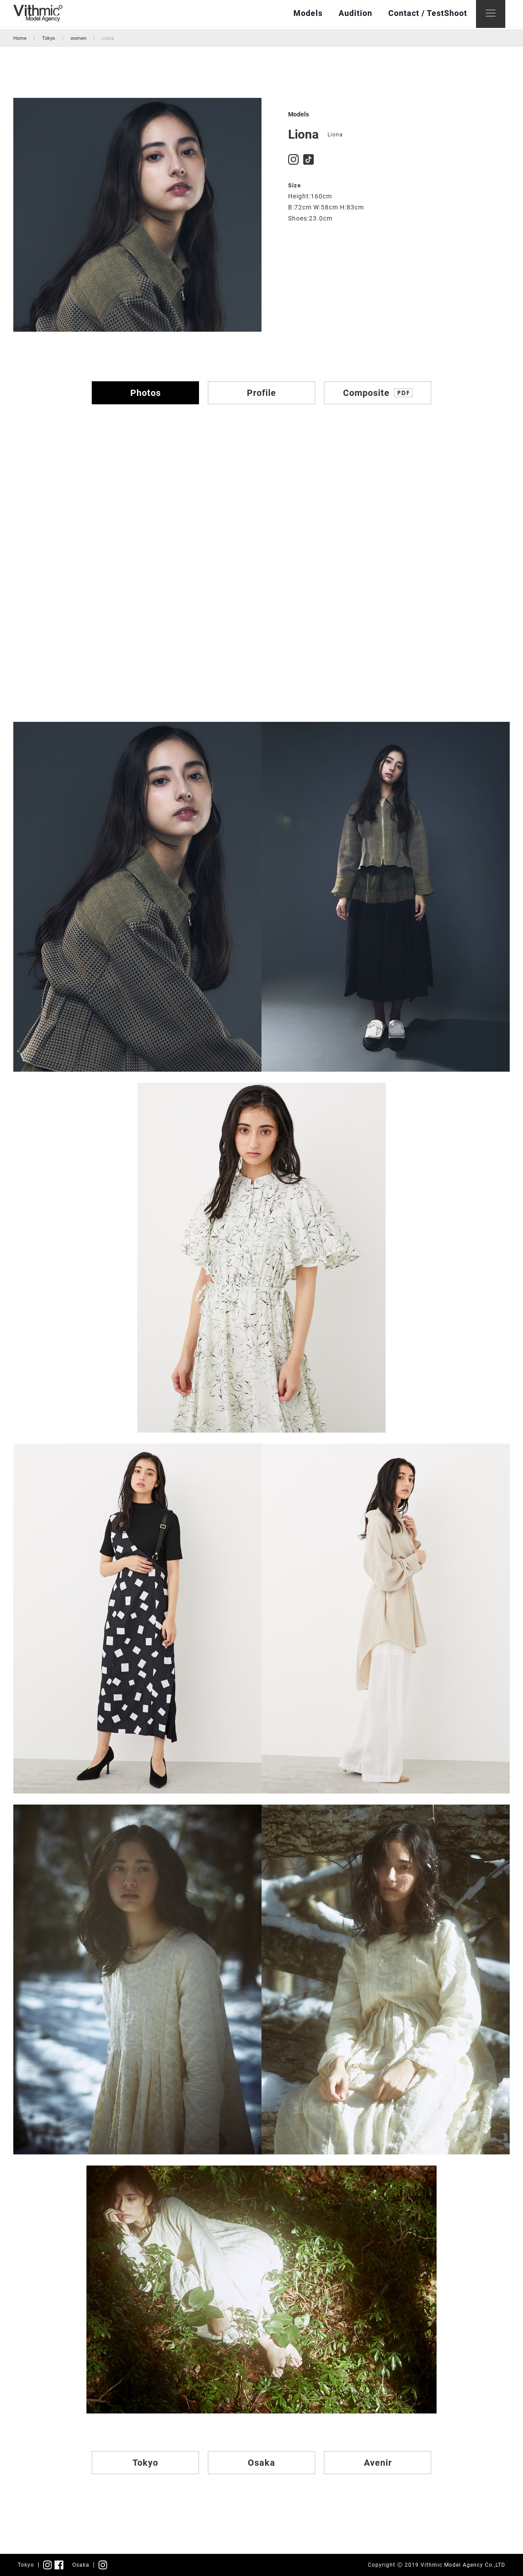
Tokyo (48, 38)
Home (20, 38)
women (78, 38)
